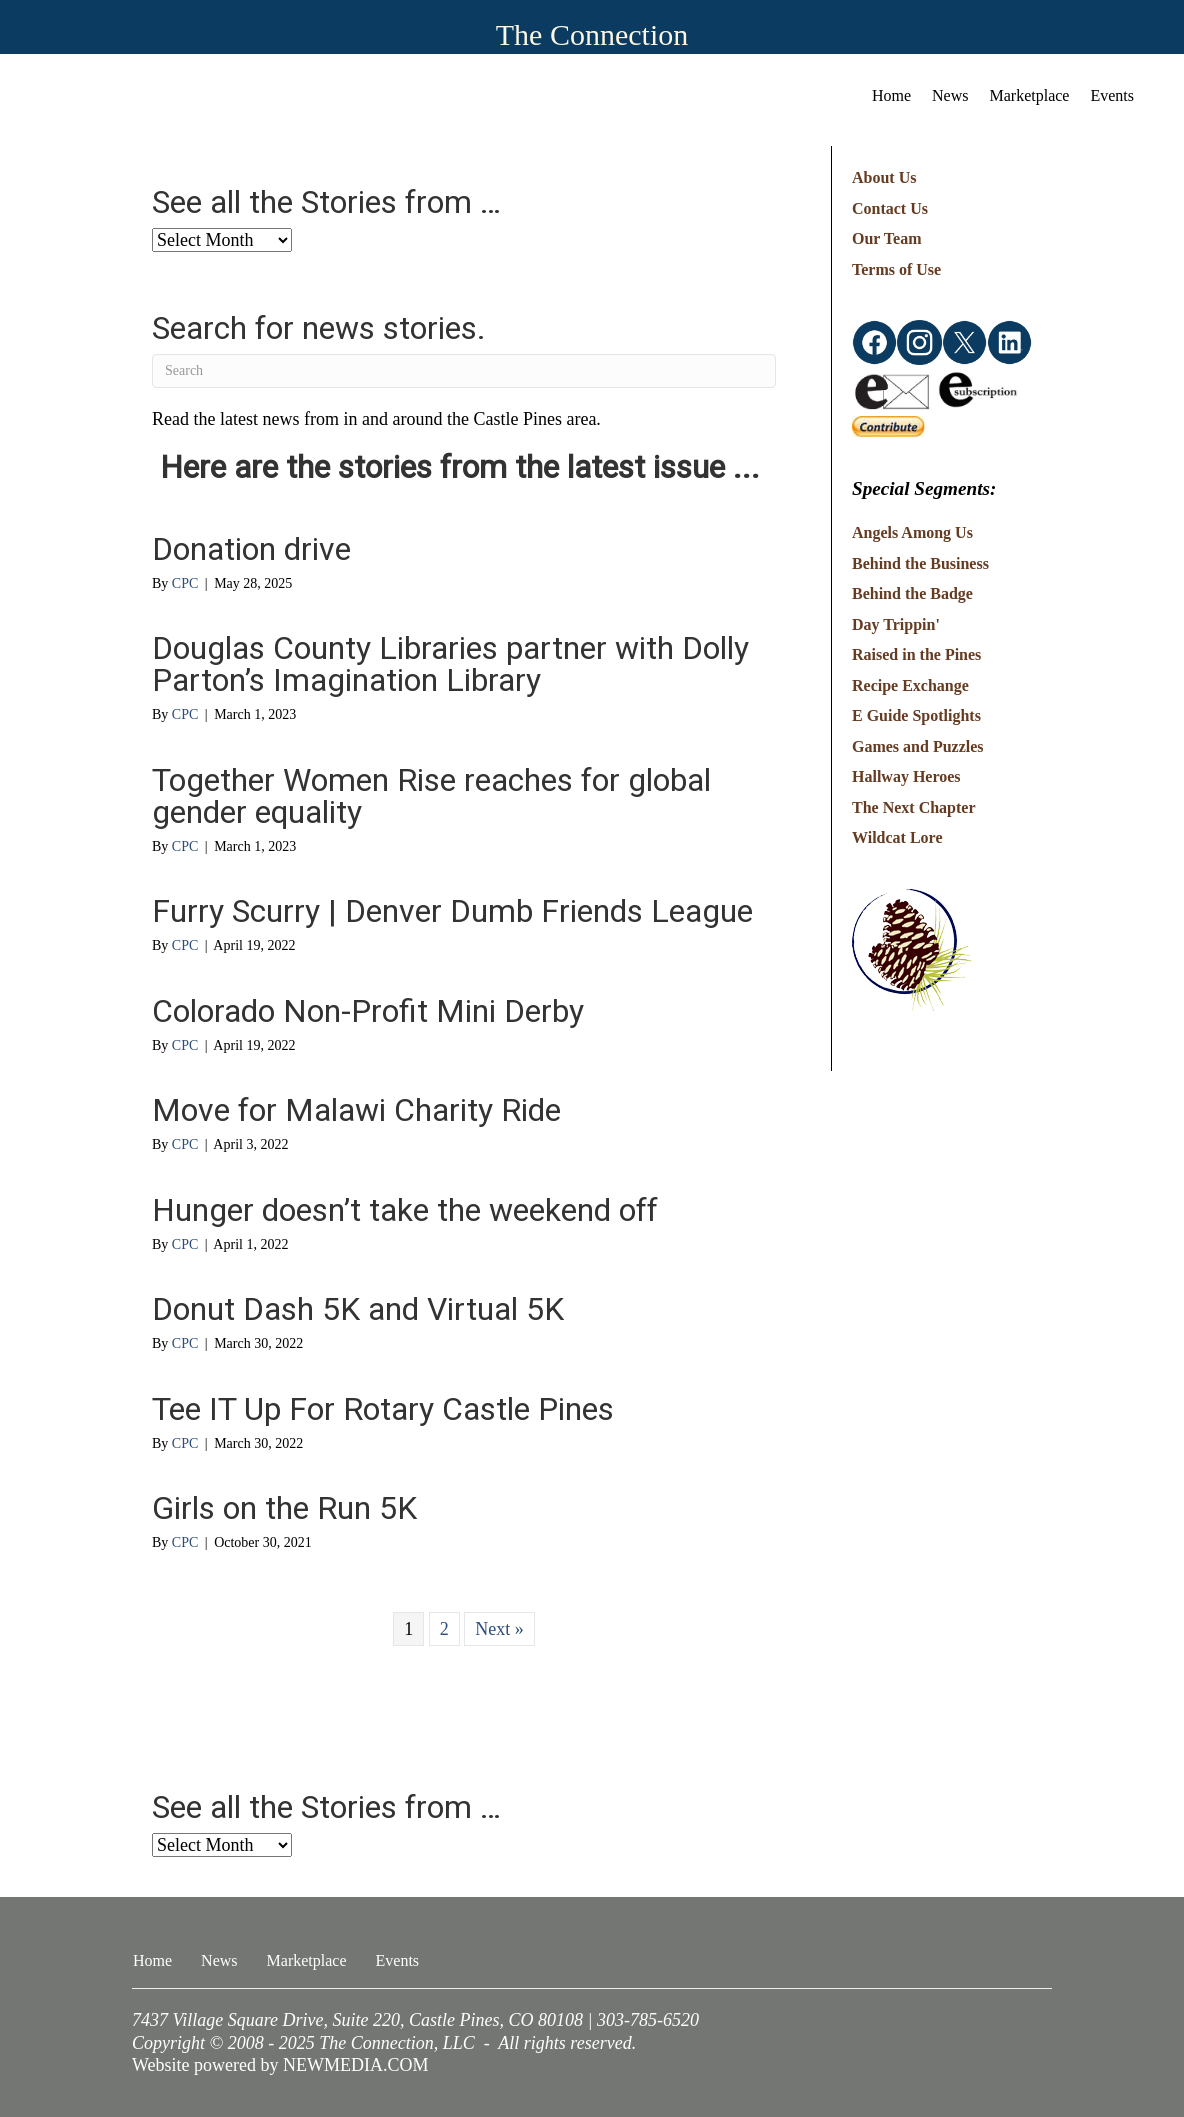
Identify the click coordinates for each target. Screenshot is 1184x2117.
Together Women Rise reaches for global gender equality (431, 796)
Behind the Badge (912, 593)
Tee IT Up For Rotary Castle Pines (383, 1409)
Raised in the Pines (916, 654)
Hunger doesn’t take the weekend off (405, 1210)
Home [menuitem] (891, 95)
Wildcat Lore (897, 837)
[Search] (464, 371)
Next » (499, 1629)
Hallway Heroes (906, 776)
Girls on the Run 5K (284, 1508)
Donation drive (251, 549)
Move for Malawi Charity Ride (356, 1110)
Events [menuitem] (1112, 95)
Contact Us (890, 208)
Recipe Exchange (910, 685)
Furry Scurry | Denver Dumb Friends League (452, 911)
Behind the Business (920, 563)
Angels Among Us (912, 532)
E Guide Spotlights (916, 715)
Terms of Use (896, 269)
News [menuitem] (950, 95)
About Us (884, 177)
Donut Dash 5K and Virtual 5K (358, 1309)
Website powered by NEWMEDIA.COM (280, 2065)
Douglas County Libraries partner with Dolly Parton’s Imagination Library (450, 664)
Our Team (887, 238)
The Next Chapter (914, 807)
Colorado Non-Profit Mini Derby (368, 1011)
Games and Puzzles (918, 746)
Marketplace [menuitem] (1030, 95)
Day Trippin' (896, 624)
